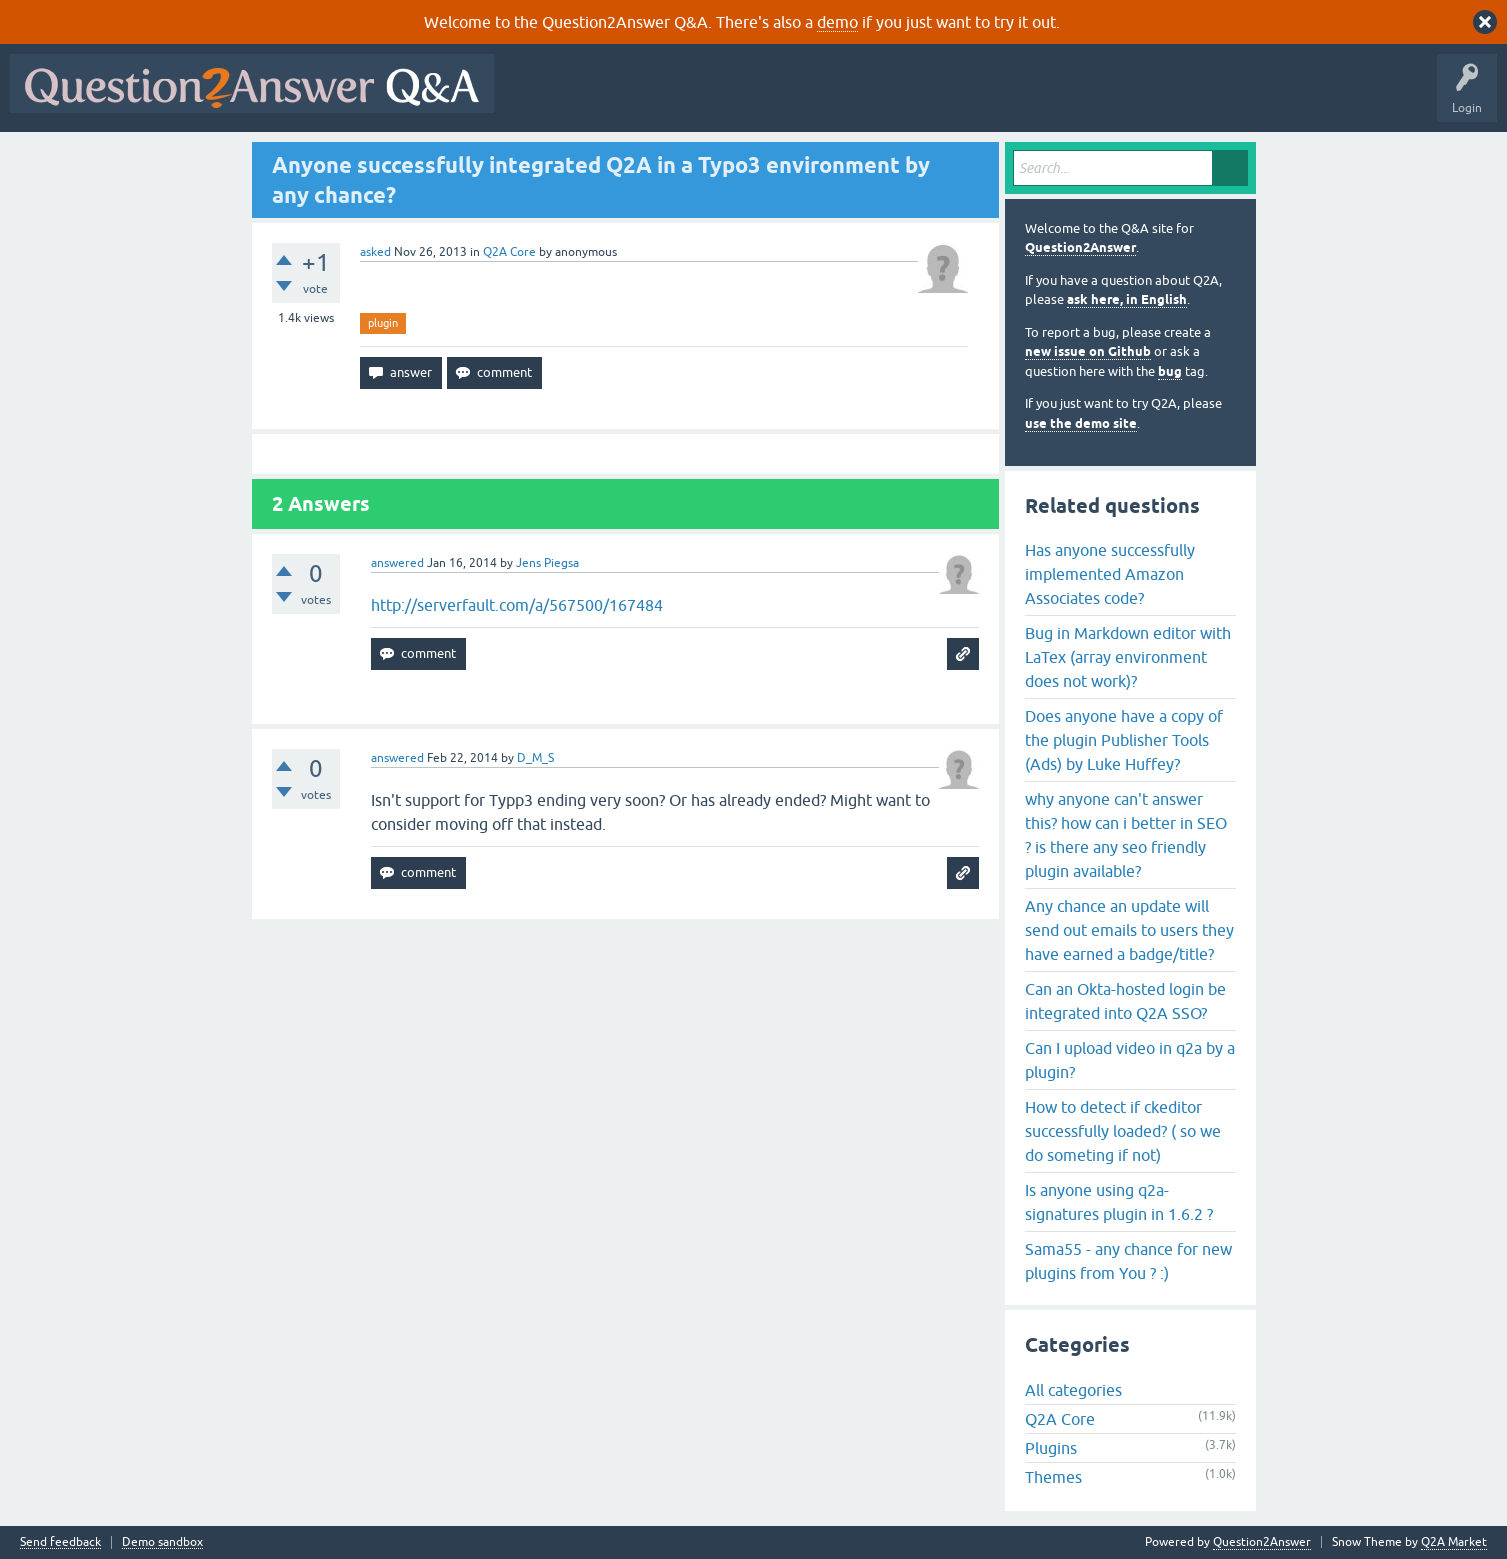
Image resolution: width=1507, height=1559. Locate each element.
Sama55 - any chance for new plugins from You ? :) (1128, 1261)
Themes (1053, 1477)
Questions (618, 98)
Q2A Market (1454, 1542)
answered (397, 563)
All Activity (539, 98)
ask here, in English (1127, 299)
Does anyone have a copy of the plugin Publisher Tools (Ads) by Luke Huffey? (1124, 740)
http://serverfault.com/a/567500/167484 (517, 605)
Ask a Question (987, 98)
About (1120, 98)
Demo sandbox (162, 1542)
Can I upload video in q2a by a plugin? (1130, 1060)
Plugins (1051, 1448)
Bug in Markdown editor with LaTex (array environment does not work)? (1128, 657)
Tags (841, 98)
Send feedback (60, 1542)
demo (837, 22)
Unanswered (764, 98)
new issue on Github (1088, 351)
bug (1170, 371)
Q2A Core (509, 252)
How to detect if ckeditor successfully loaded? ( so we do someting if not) (1123, 1131)
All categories (1073, 1390)
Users (903, 98)
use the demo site (1081, 423)
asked (375, 252)
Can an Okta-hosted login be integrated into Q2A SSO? (1125, 1001)
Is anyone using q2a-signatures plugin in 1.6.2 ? (1119, 1202)
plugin (383, 323)
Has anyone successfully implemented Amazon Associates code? (1110, 574)
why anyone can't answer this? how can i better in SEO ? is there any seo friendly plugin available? (1126, 835)
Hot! (688, 98)
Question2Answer (1080, 247)
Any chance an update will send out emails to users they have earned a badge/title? (1129, 930)
